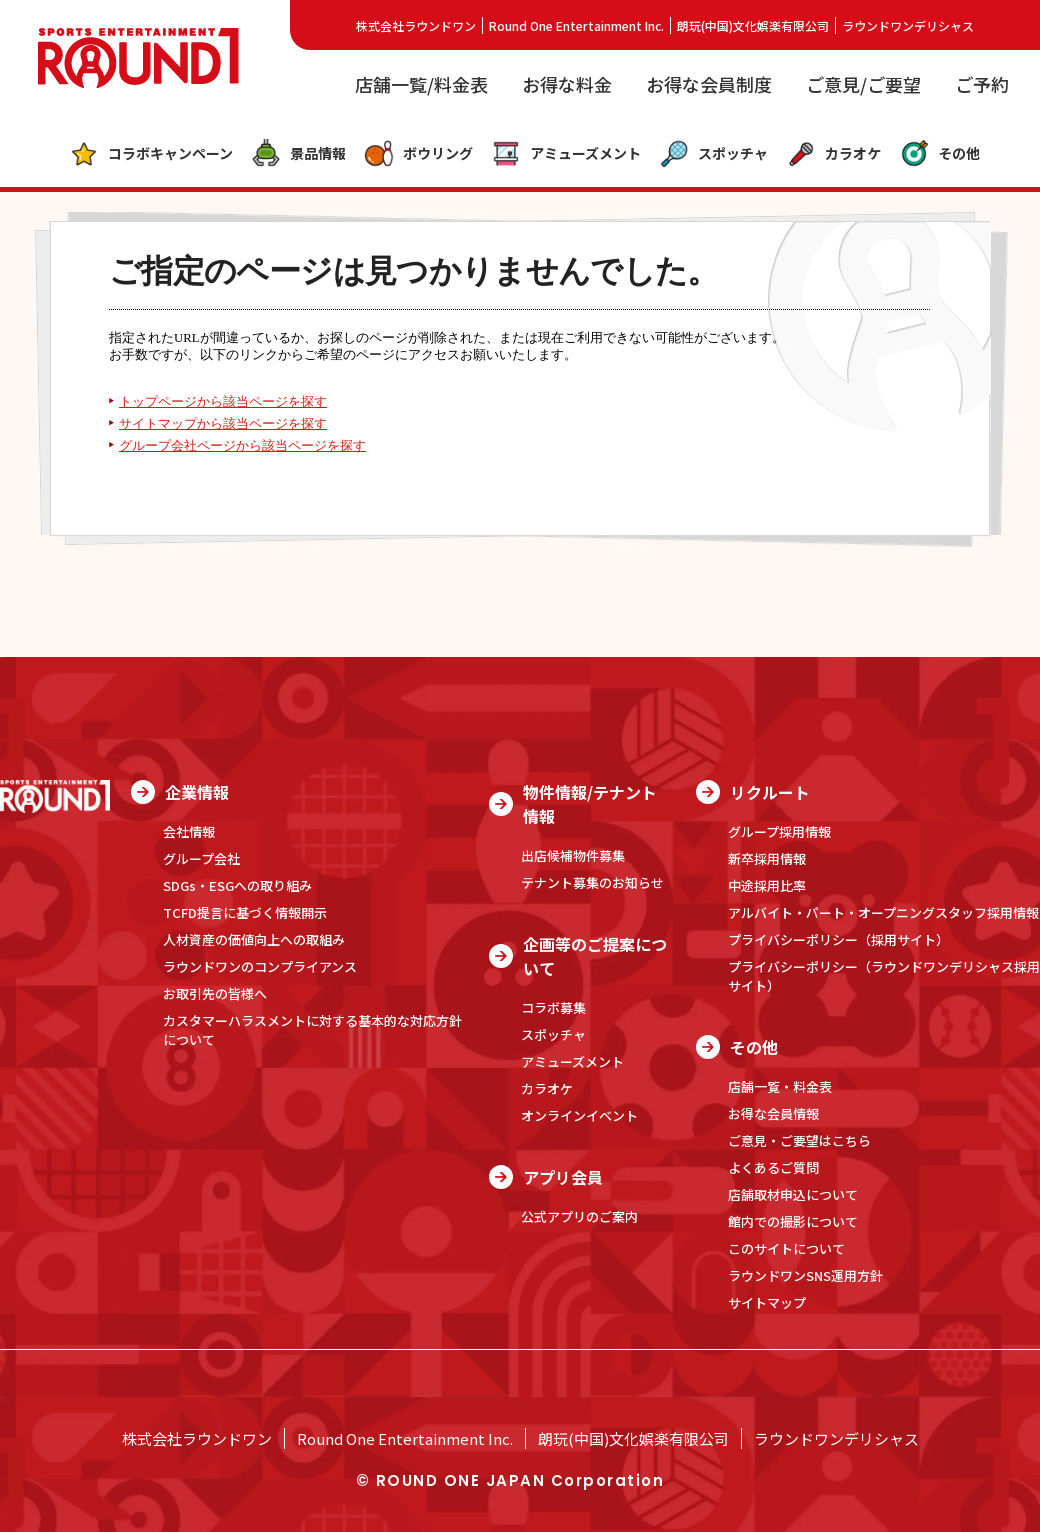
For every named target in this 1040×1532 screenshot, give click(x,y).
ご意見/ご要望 (863, 84)
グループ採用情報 (779, 831)
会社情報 (189, 831)
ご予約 (982, 84)
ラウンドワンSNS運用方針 (805, 1275)
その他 (939, 154)
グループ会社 (201, 858)
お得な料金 (567, 84)
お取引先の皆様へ (215, 993)
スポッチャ (713, 154)
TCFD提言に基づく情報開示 (245, 912)
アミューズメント (566, 154)
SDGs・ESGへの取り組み (237, 885)
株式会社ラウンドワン (416, 25)
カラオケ (833, 154)
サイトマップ (767, 1302)
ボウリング (418, 154)
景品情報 (298, 154)
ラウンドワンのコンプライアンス (260, 966)
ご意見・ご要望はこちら (799, 1140)
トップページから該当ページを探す (223, 402)
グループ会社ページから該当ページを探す (242, 446)
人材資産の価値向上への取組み (254, 939)
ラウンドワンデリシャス (908, 25)
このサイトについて (786, 1248)
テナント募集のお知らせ (592, 882)
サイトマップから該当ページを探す (223, 424)
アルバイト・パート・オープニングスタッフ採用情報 (883, 912)
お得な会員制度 (709, 84)
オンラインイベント (579, 1115)
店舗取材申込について (793, 1194)
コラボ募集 (553, 1007)
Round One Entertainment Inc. (576, 25)
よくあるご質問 (773, 1167)
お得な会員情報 (773, 1113)
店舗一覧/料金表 (421, 84)
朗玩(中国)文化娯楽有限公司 (753, 25)
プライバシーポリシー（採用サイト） (838, 939)
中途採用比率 (767, 885)
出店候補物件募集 (573, 855)
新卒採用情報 (767, 858)
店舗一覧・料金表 (780, 1086)
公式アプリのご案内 (579, 1216)
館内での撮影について (793, 1221)
